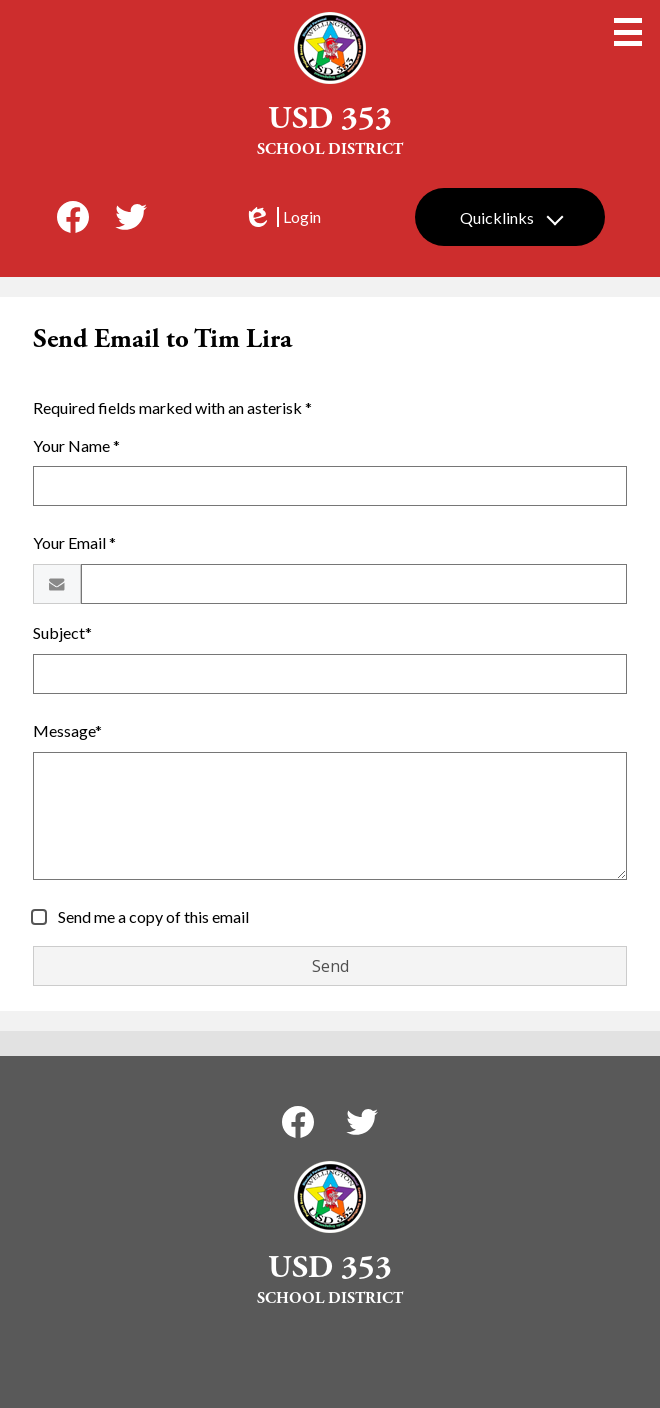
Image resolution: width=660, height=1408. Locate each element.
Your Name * (76, 445)
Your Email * (74, 542)
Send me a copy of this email (152, 916)
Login (282, 217)
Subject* (62, 632)
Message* (67, 730)
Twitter (131, 221)
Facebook (73, 221)
